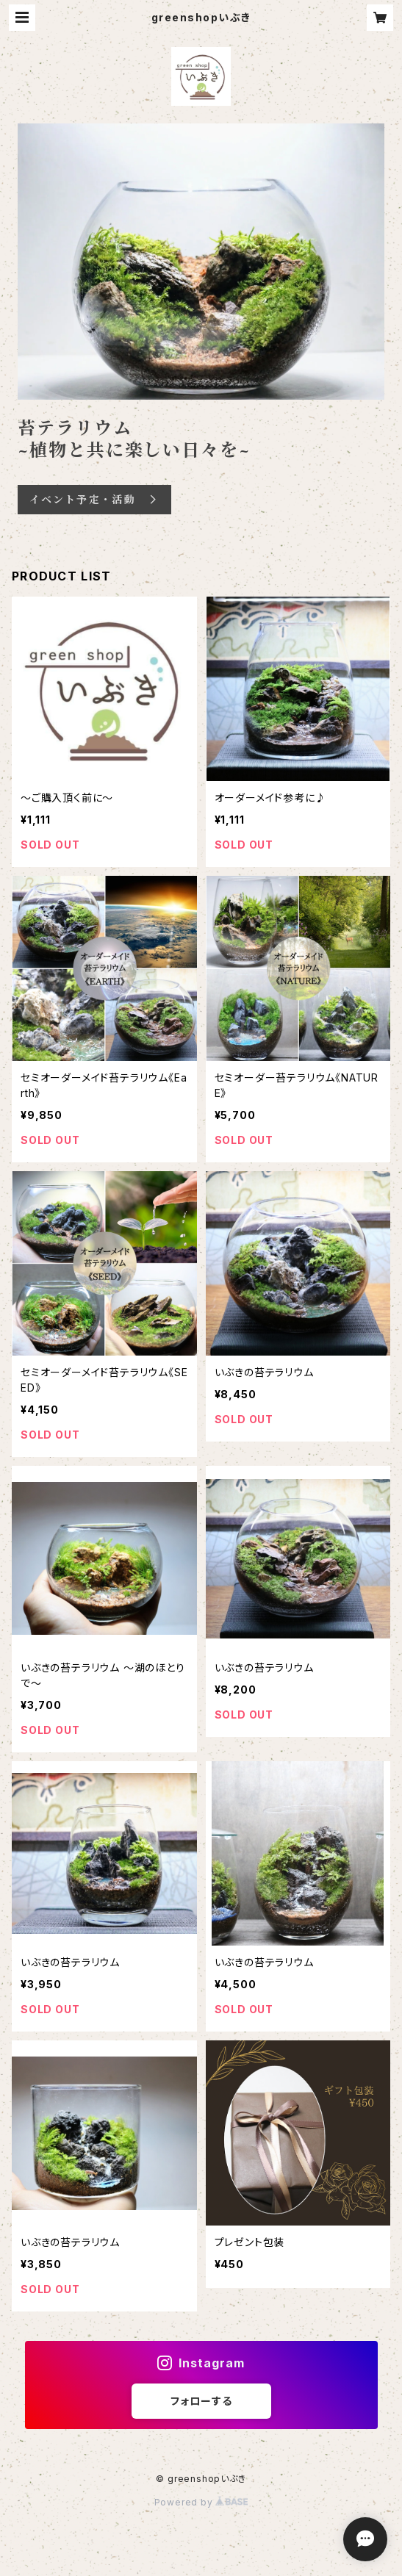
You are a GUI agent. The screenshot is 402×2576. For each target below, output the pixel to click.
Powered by (201, 2502)
